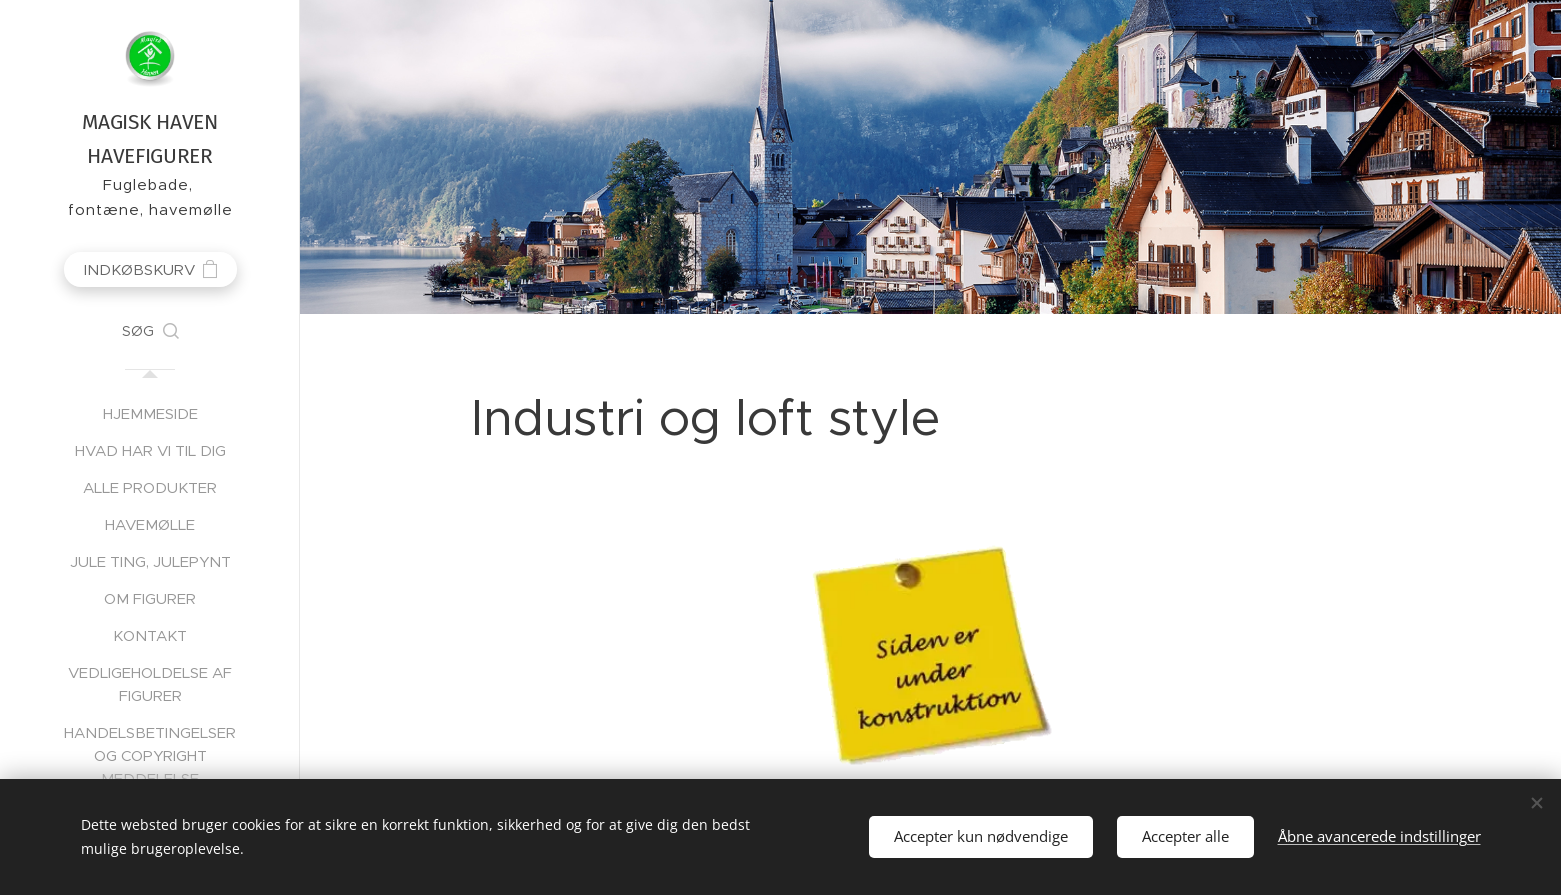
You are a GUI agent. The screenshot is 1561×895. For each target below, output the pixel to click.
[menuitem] (150, 413)
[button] (150, 331)
